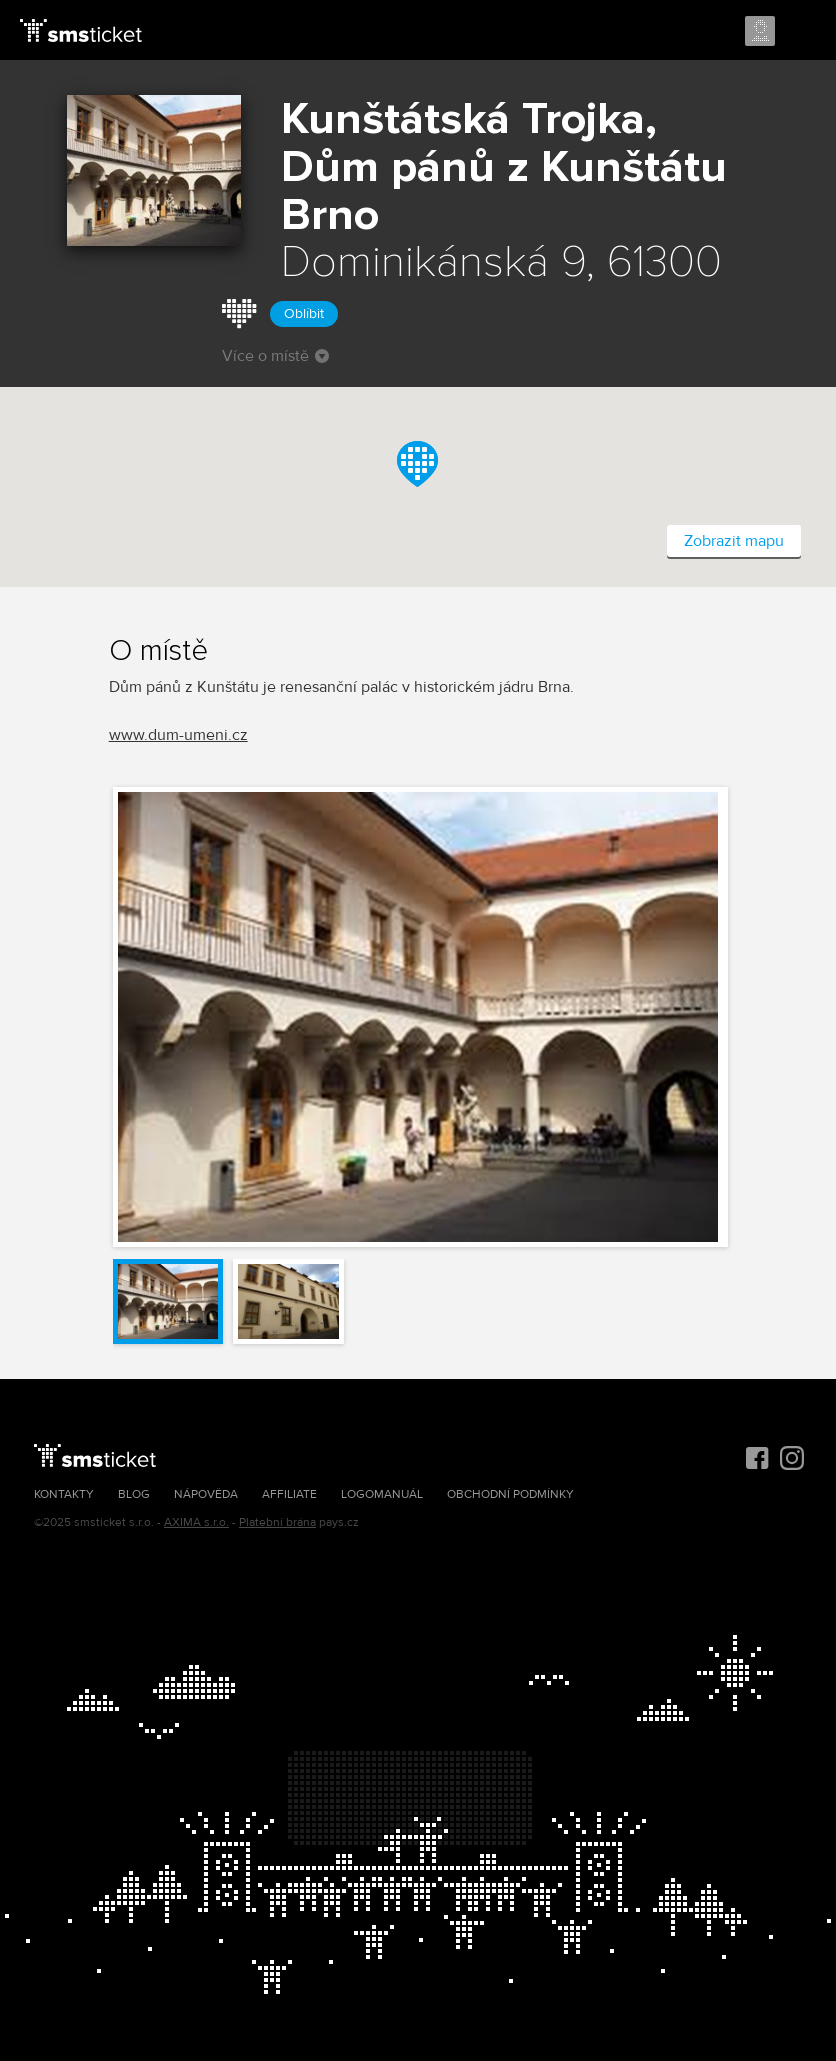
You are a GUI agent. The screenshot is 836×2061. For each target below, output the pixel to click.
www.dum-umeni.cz (178, 735)
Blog (134, 1494)
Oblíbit (304, 313)
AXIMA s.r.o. (196, 1522)
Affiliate (289, 1494)
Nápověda (206, 1494)
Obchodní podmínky (510, 1494)
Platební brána (277, 1522)
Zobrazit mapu (734, 541)
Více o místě (275, 356)
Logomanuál (382, 1494)
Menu (803, 32)
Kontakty (64, 1494)
